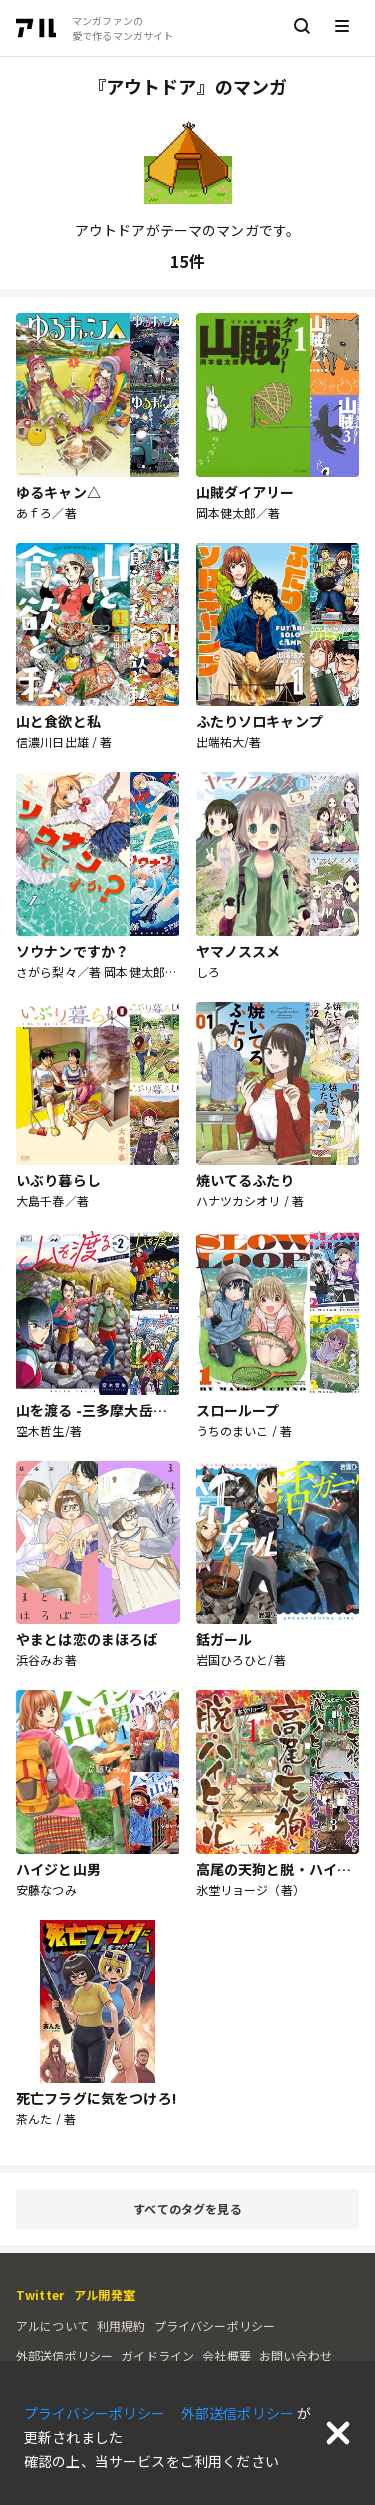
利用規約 (121, 2325)
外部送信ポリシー (64, 2355)
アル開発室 (104, 2294)
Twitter (40, 2294)
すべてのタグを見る (242, 2209)
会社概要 (226, 2355)
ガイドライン (157, 2355)
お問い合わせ (295, 2355)
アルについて (52, 2325)
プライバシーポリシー (215, 2325)
